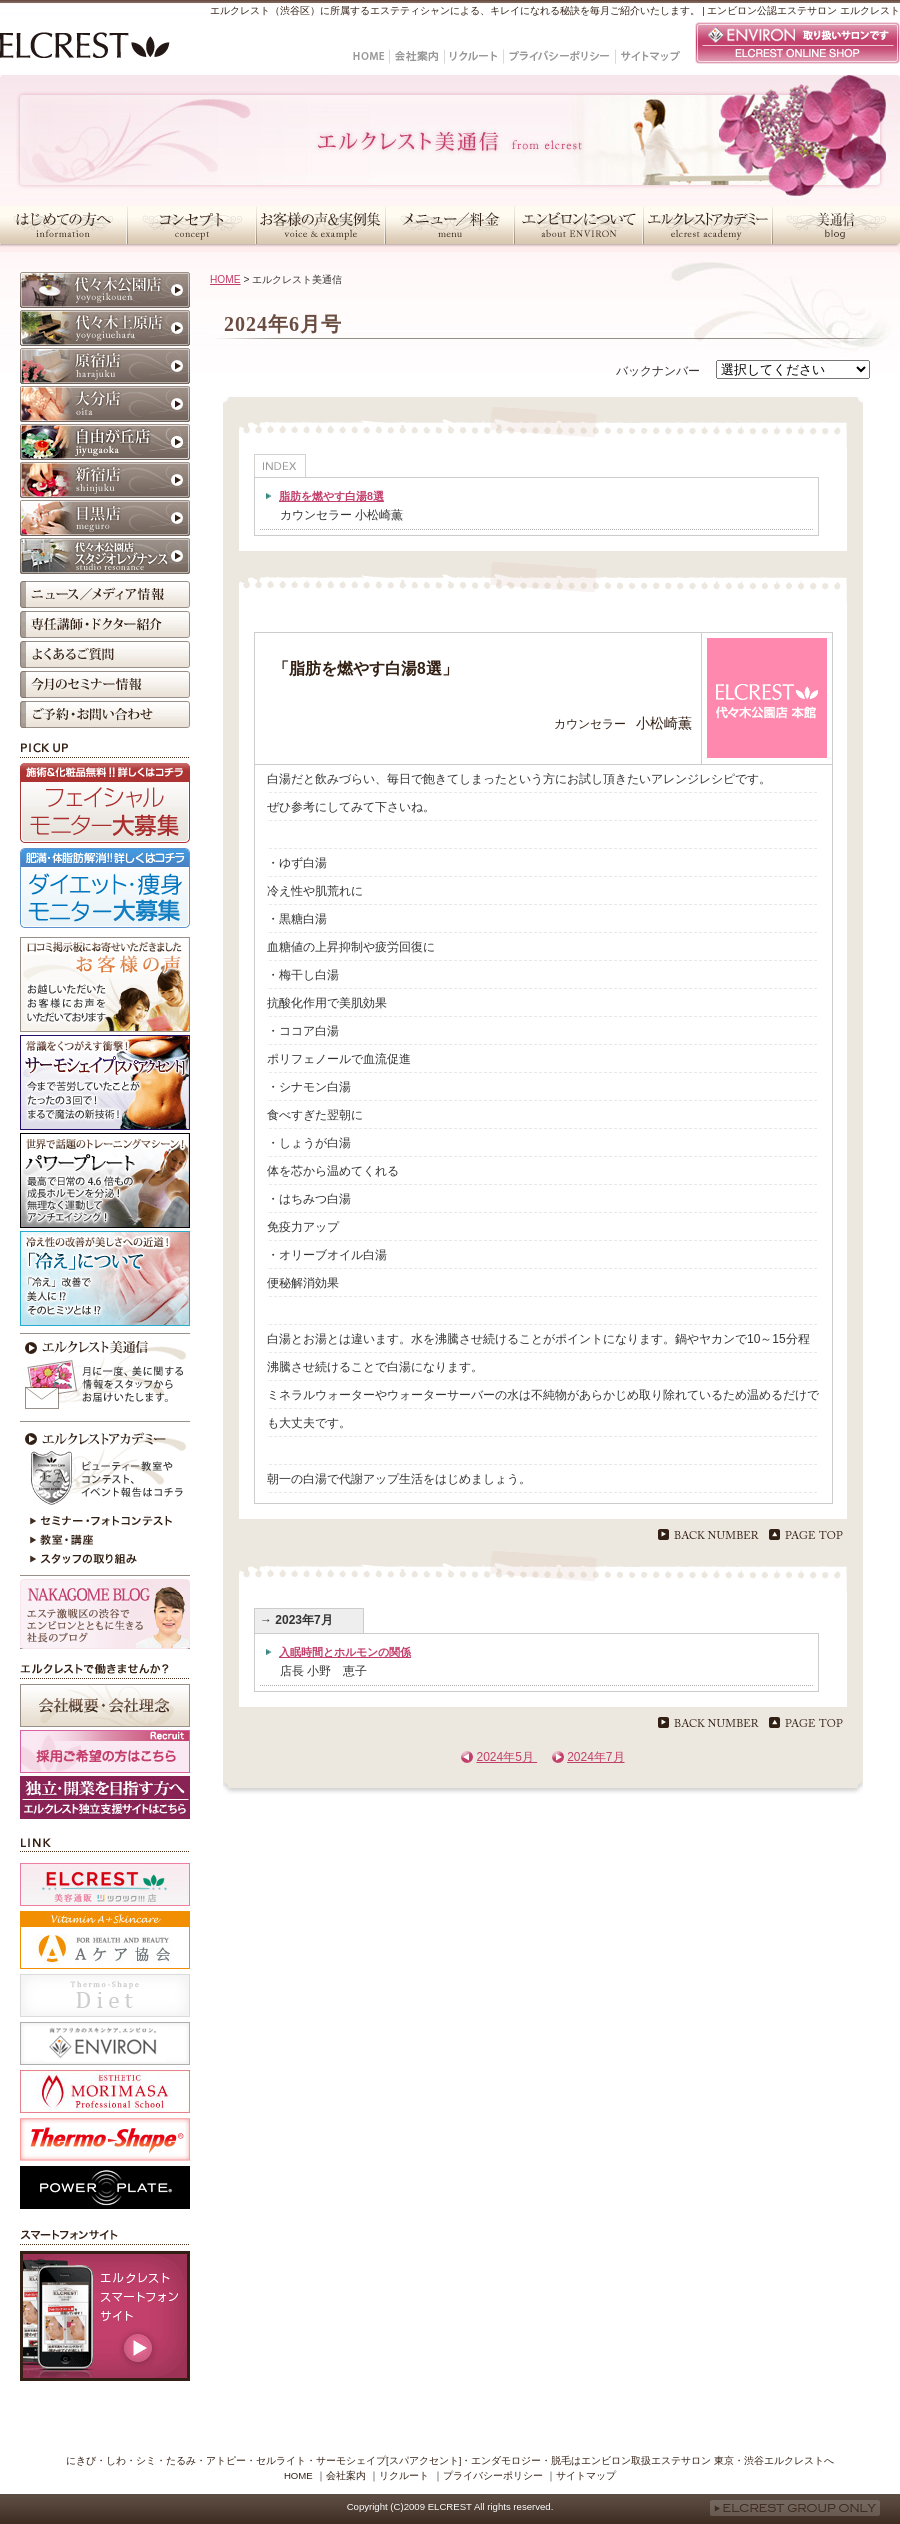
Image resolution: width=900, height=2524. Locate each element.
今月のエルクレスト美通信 (105, 1375)
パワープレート (105, 1180)
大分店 (105, 404)
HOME (225, 279)
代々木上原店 (105, 328)
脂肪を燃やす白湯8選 (331, 496)
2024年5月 (506, 1757)
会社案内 (346, 2475)
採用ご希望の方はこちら (105, 1751)
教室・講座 (105, 1541)
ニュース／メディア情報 (105, 594)
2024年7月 (595, 1757)
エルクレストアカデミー (707, 225)
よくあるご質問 (105, 654)
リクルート (404, 2475)
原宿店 (105, 366)
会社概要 (105, 1705)
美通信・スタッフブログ (836, 225)
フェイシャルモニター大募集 (105, 803)
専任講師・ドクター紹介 (105, 624)
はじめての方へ (63, 225)
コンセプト (191, 225)
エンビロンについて (578, 225)
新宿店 (105, 480)
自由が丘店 (105, 442)
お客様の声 (105, 984)
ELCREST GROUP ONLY (795, 2508)
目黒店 (105, 518)
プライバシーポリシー (493, 2475)
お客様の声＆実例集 (320, 225)
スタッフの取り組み (105, 1561)
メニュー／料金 (449, 225)
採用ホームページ (105, 1797)
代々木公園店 (105, 290)
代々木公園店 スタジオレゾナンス (105, 556)
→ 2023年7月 (296, 1620)
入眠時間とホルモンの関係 (345, 1652)
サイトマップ (586, 2475)
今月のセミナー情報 (105, 684)
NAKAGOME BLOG (105, 1614)
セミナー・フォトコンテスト (105, 1521)
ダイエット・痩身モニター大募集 (105, 888)
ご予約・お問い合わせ (105, 714)
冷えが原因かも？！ (105, 1278)
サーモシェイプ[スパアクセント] (105, 1082)
